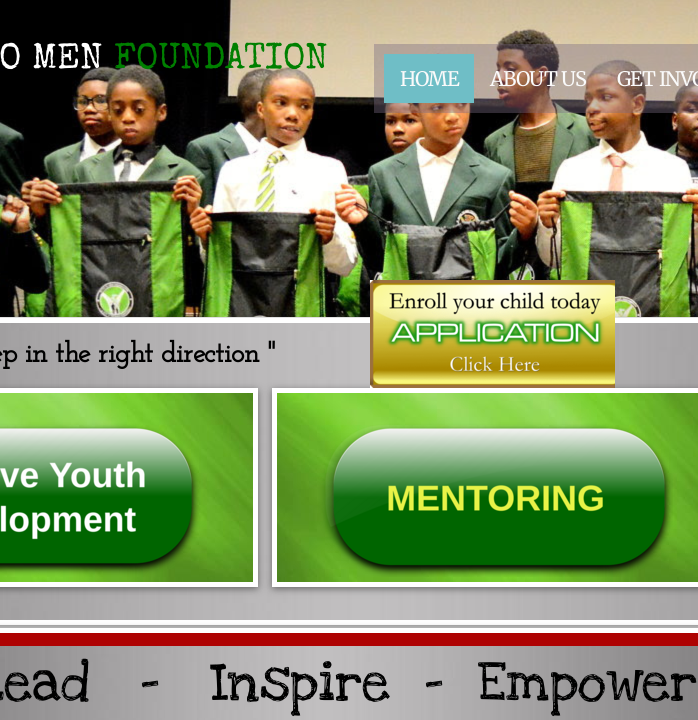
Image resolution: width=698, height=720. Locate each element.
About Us (538, 78)
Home (429, 78)
